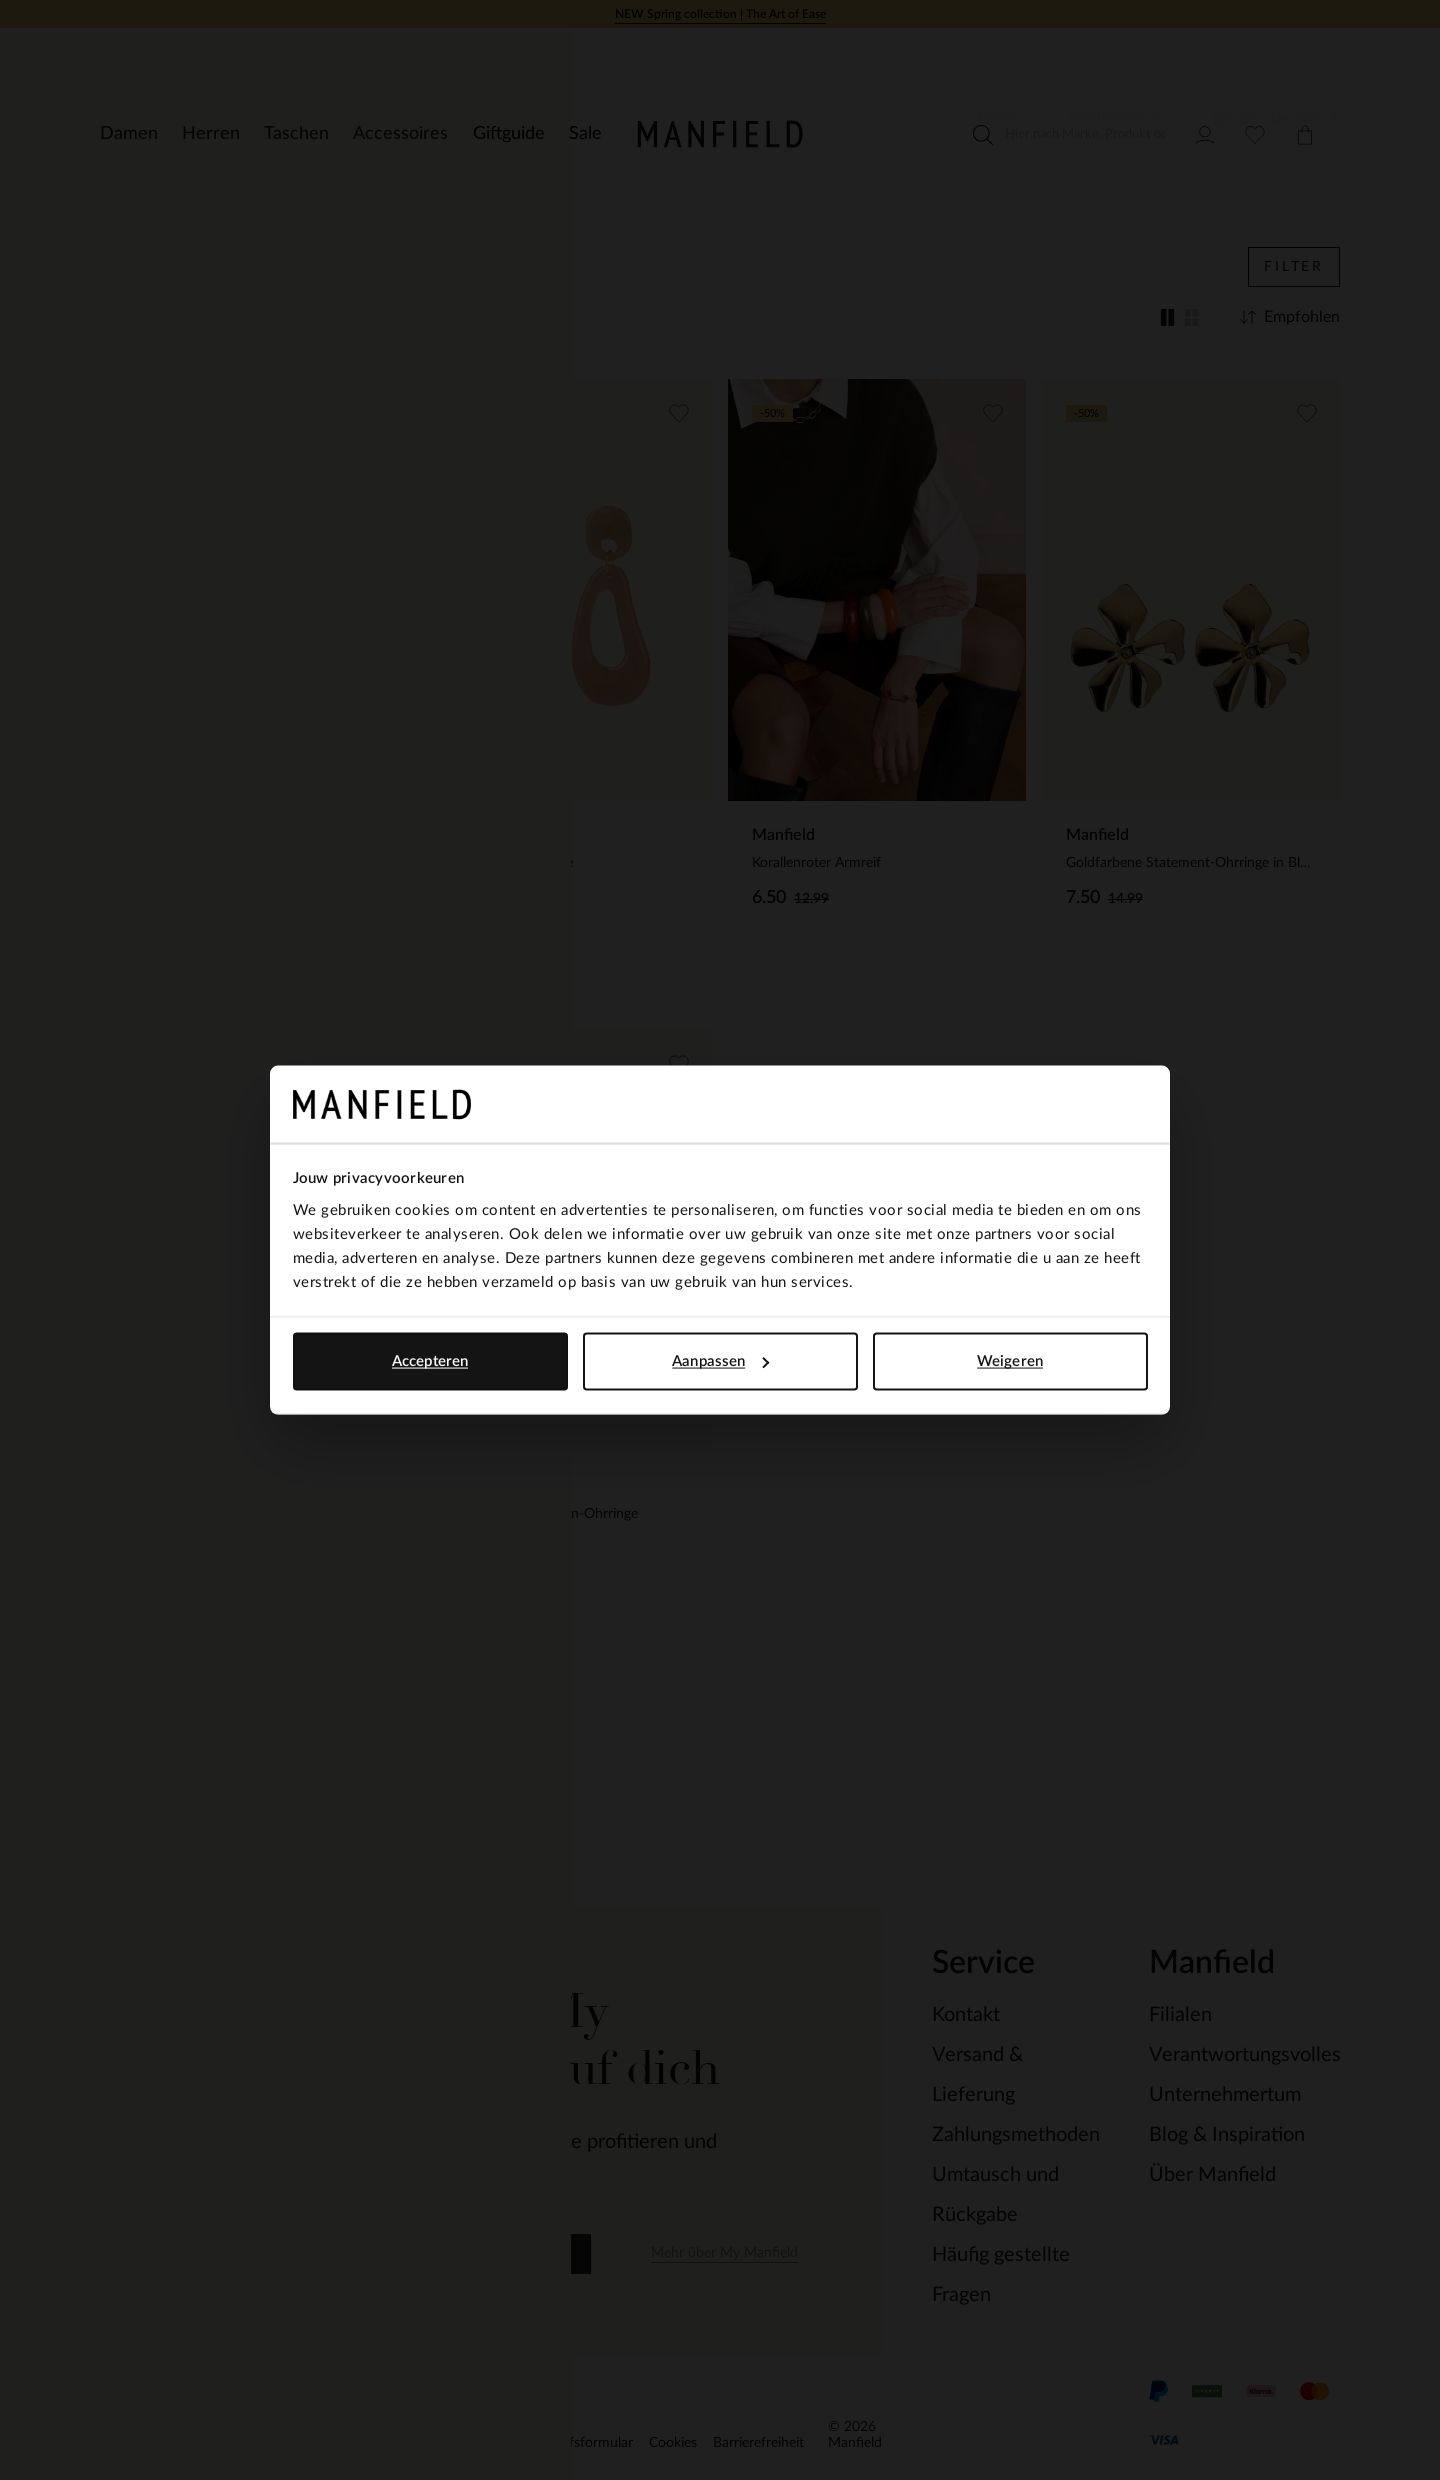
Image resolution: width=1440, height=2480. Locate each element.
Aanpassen (720, 1361)
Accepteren (430, 1361)
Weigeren (1010, 1361)
